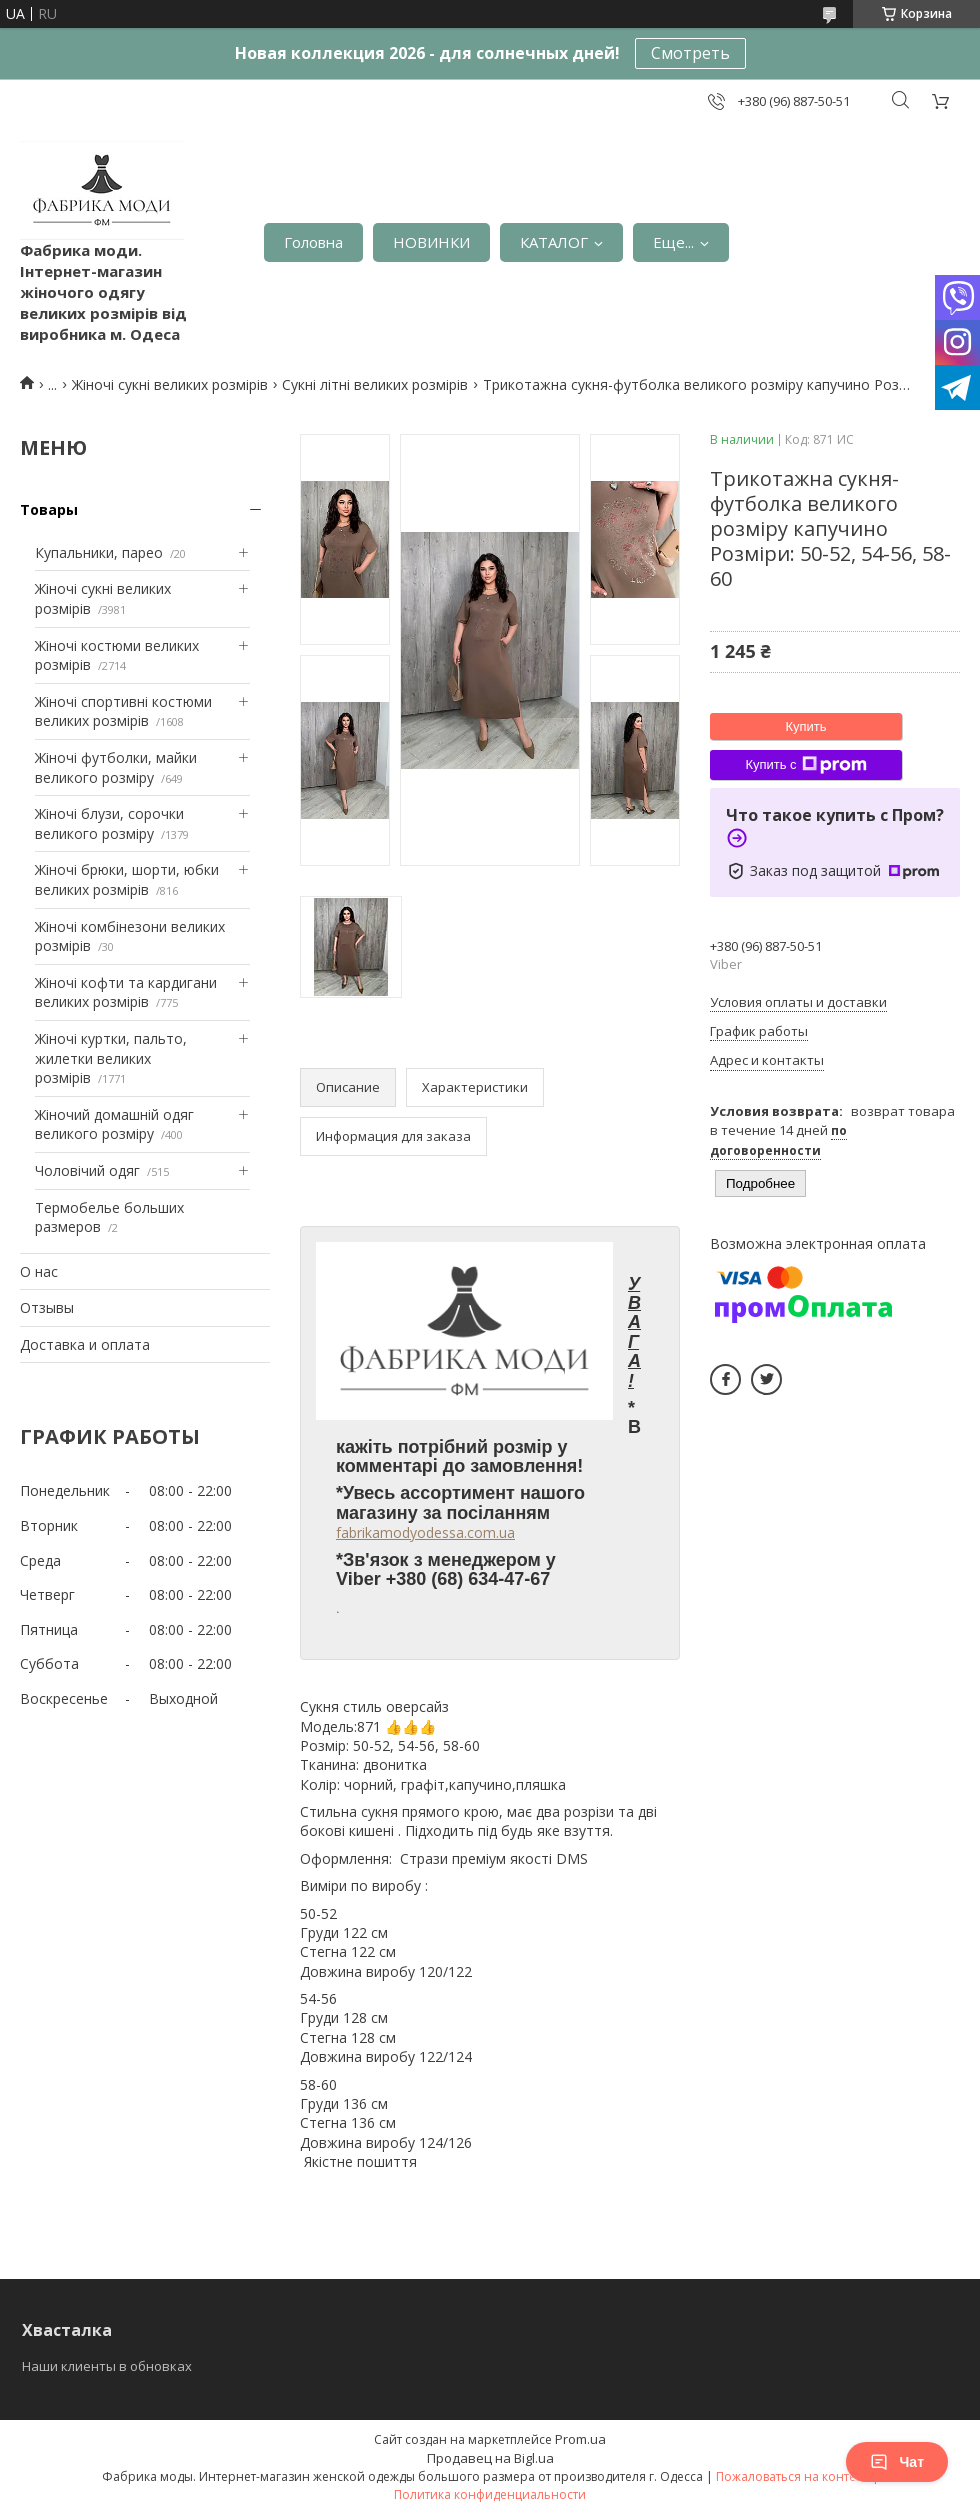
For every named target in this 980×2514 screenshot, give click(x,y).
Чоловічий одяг (87, 1170)
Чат (897, 2462)
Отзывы (47, 1307)
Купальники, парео (99, 552)
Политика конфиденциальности (490, 2494)
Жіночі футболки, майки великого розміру (116, 767)
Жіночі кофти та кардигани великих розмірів (126, 992)
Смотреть (690, 53)
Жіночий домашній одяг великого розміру (114, 1124)
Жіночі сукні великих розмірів (170, 384)
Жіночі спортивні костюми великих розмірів (123, 711)
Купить (805, 726)
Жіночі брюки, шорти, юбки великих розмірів (127, 879)
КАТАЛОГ (554, 242)
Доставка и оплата (85, 1344)
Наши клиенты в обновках (107, 2366)
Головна (313, 242)
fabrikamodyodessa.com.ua (425, 1532)
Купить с (805, 765)
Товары (49, 509)
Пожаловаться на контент (792, 2476)
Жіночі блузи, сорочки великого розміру (109, 823)
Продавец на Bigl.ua (490, 2458)
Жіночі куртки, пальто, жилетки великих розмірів (111, 1058)
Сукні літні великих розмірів (375, 384)
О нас (39, 1271)
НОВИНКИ (431, 242)
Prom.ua (580, 2439)
